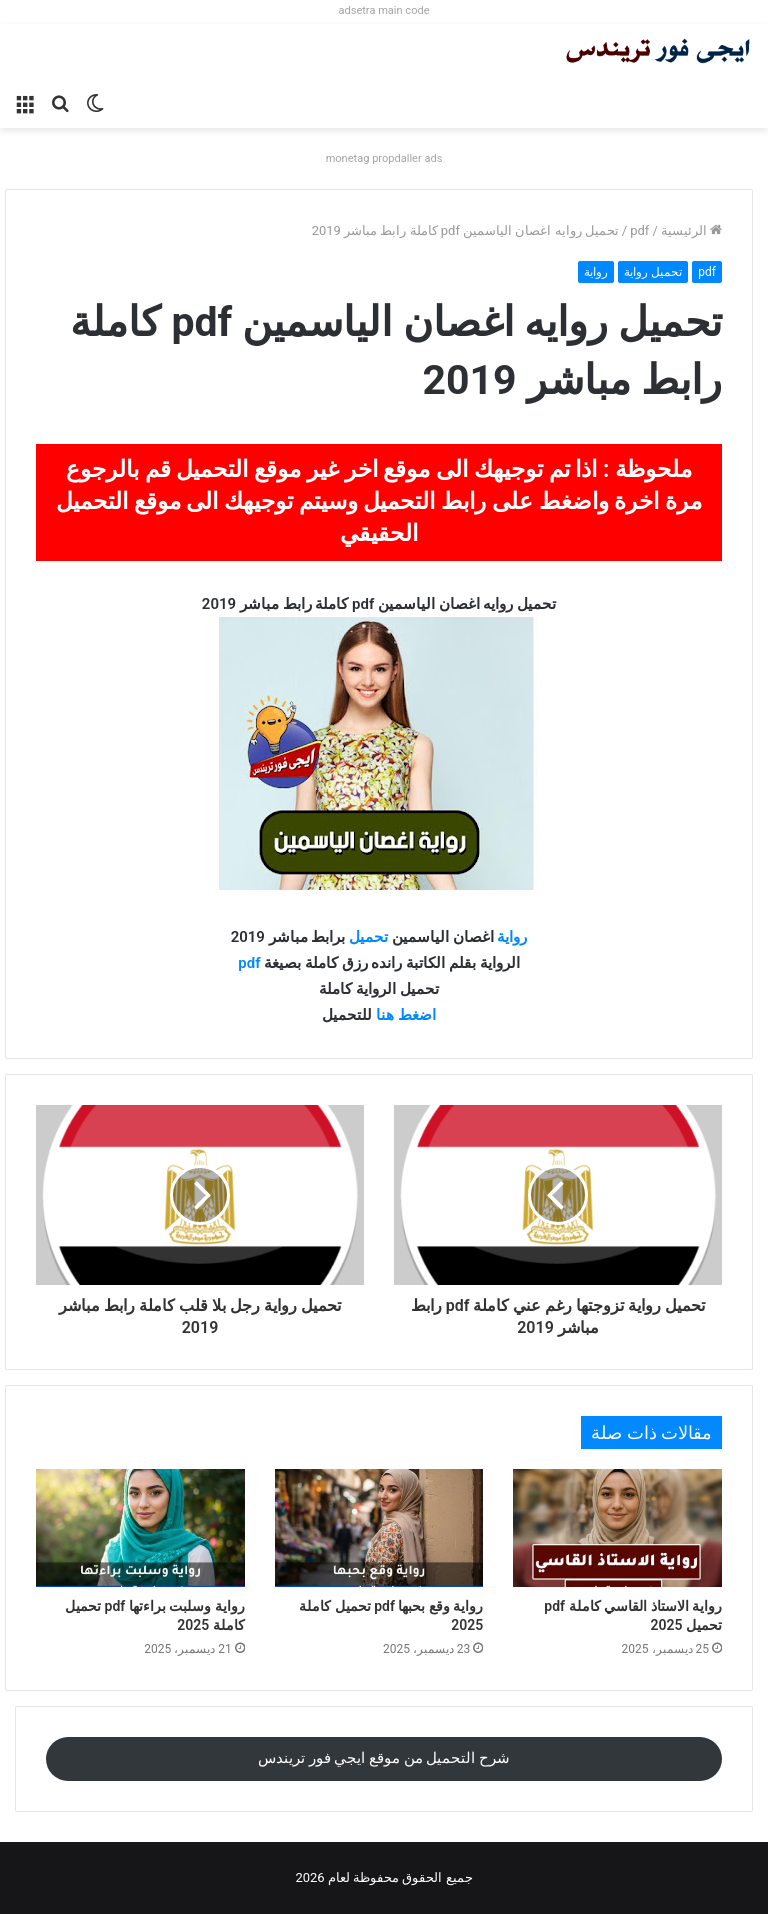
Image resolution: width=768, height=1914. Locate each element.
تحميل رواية (653, 272)
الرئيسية (691, 230)
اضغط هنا (406, 1015)
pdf (639, 230)
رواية (596, 272)
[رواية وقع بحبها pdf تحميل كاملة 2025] (379, 1528)
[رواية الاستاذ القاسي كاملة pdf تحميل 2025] (617, 1528)
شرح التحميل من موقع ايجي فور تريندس (384, 1758)
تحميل (366, 937)
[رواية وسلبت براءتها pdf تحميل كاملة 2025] (140, 1528)
